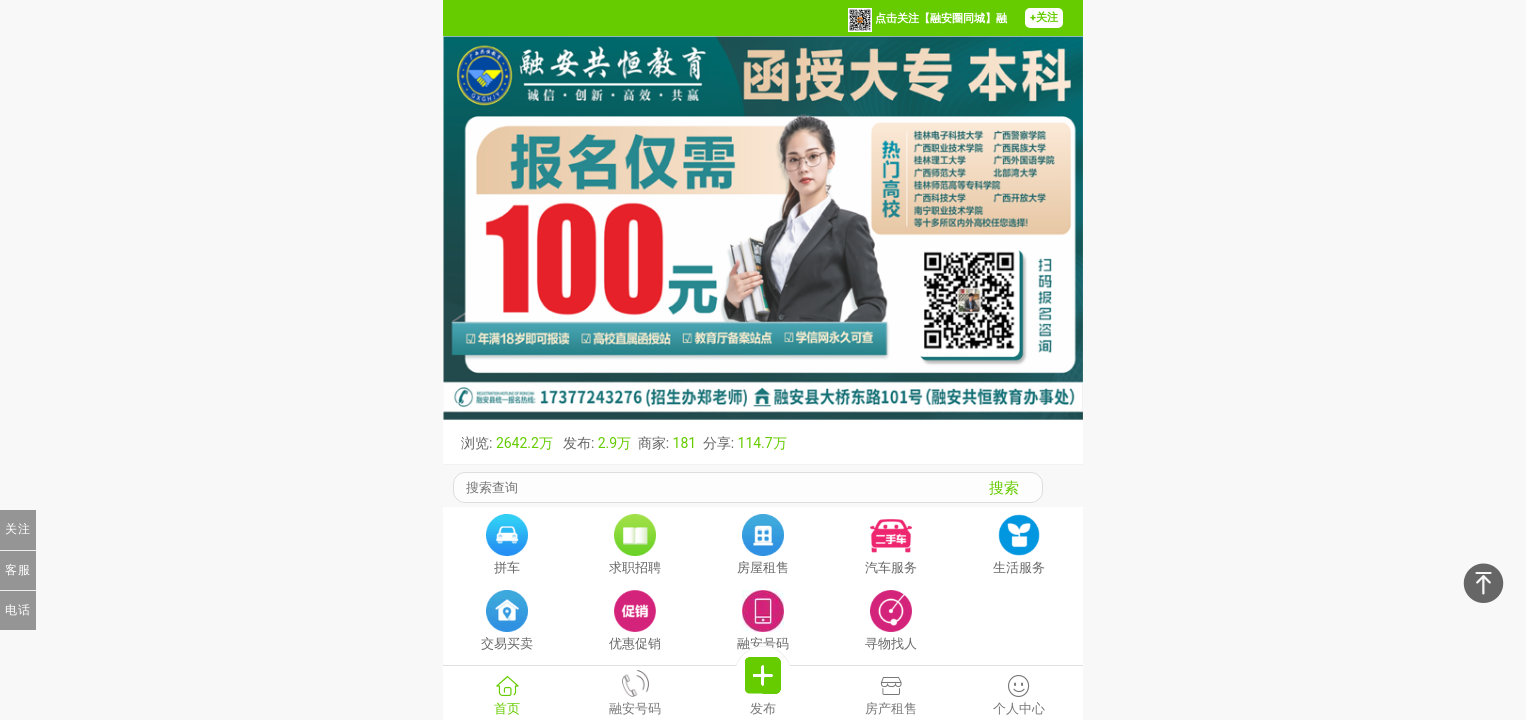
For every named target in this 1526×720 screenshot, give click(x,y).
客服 (18, 570)
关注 (18, 529)
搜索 (1004, 487)
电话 (18, 610)
